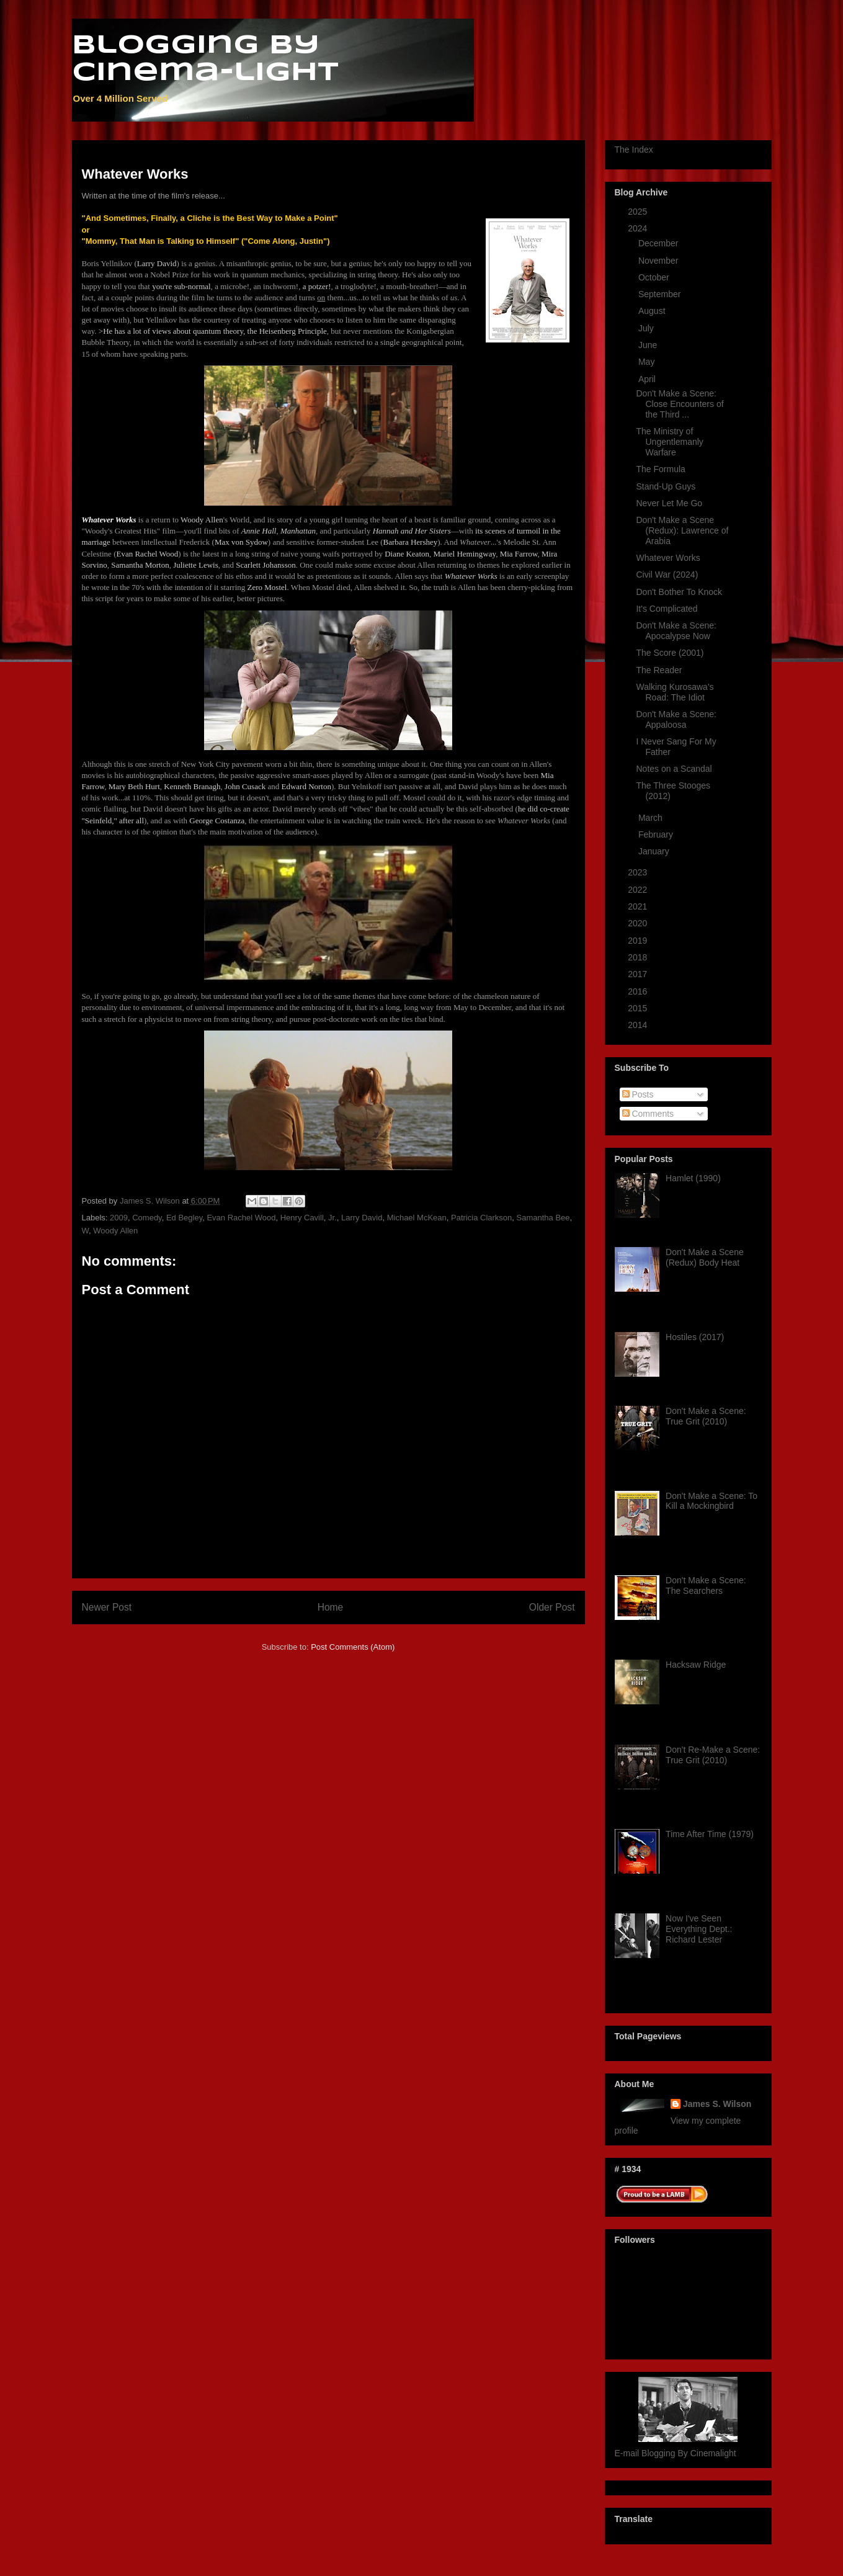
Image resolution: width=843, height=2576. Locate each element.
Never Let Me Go (669, 503)
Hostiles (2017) (695, 1337)
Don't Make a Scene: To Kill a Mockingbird (711, 1501)
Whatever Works (668, 558)
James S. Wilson (717, 2104)
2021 (638, 906)
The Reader (659, 670)
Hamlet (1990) (693, 1178)
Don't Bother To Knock (679, 592)
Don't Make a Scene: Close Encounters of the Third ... (679, 403)
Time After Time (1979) (710, 1834)
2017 (638, 974)
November (659, 261)
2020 (638, 923)
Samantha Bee (543, 1217)
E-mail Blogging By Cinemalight (675, 2453)
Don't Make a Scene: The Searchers (706, 1585)
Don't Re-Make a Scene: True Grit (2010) (713, 1755)
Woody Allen (115, 1230)
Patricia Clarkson (481, 1217)
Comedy (146, 1217)
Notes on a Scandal (673, 769)
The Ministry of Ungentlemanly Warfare (669, 441)
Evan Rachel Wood (241, 1217)
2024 (638, 228)
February (657, 834)
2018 (638, 957)
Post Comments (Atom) (353, 1647)
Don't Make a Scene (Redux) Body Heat (705, 1257)
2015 (638, 1008)
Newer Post (107, 1607)
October (655, 277)
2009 (119, 1217)
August (652, 311)
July (647, 328)
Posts (638, 1094)
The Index (634, 149)
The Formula (660, 469)
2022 (638, 890)
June (648, 345)
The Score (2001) (669, 653)
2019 (638, 941)
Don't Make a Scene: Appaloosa (676, 719)
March (651, 818)
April (648, 379)
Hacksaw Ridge (696, 1665)
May (647, 362)
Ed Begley (184, 1217)
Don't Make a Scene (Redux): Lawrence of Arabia (682, 530)
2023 (638, 872)
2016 (638, 991)
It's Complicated (666, 609)
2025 (638, 212)
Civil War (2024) (667, 574)
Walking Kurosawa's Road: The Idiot (674, 692)
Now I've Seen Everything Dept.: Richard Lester (699, 1928)
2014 (638, 1025)
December (659, 243)
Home (331, 1607)
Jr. (332, 1217)
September (660, 294)
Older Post (552, 1607)
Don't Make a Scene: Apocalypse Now (676, 630)
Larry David (361, 1217)
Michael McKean (417, 1217)
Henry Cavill (302, 1217)
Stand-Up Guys (665, 486)
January (655, 851)
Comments (648, 1114)
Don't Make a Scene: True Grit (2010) (706, 1416)
